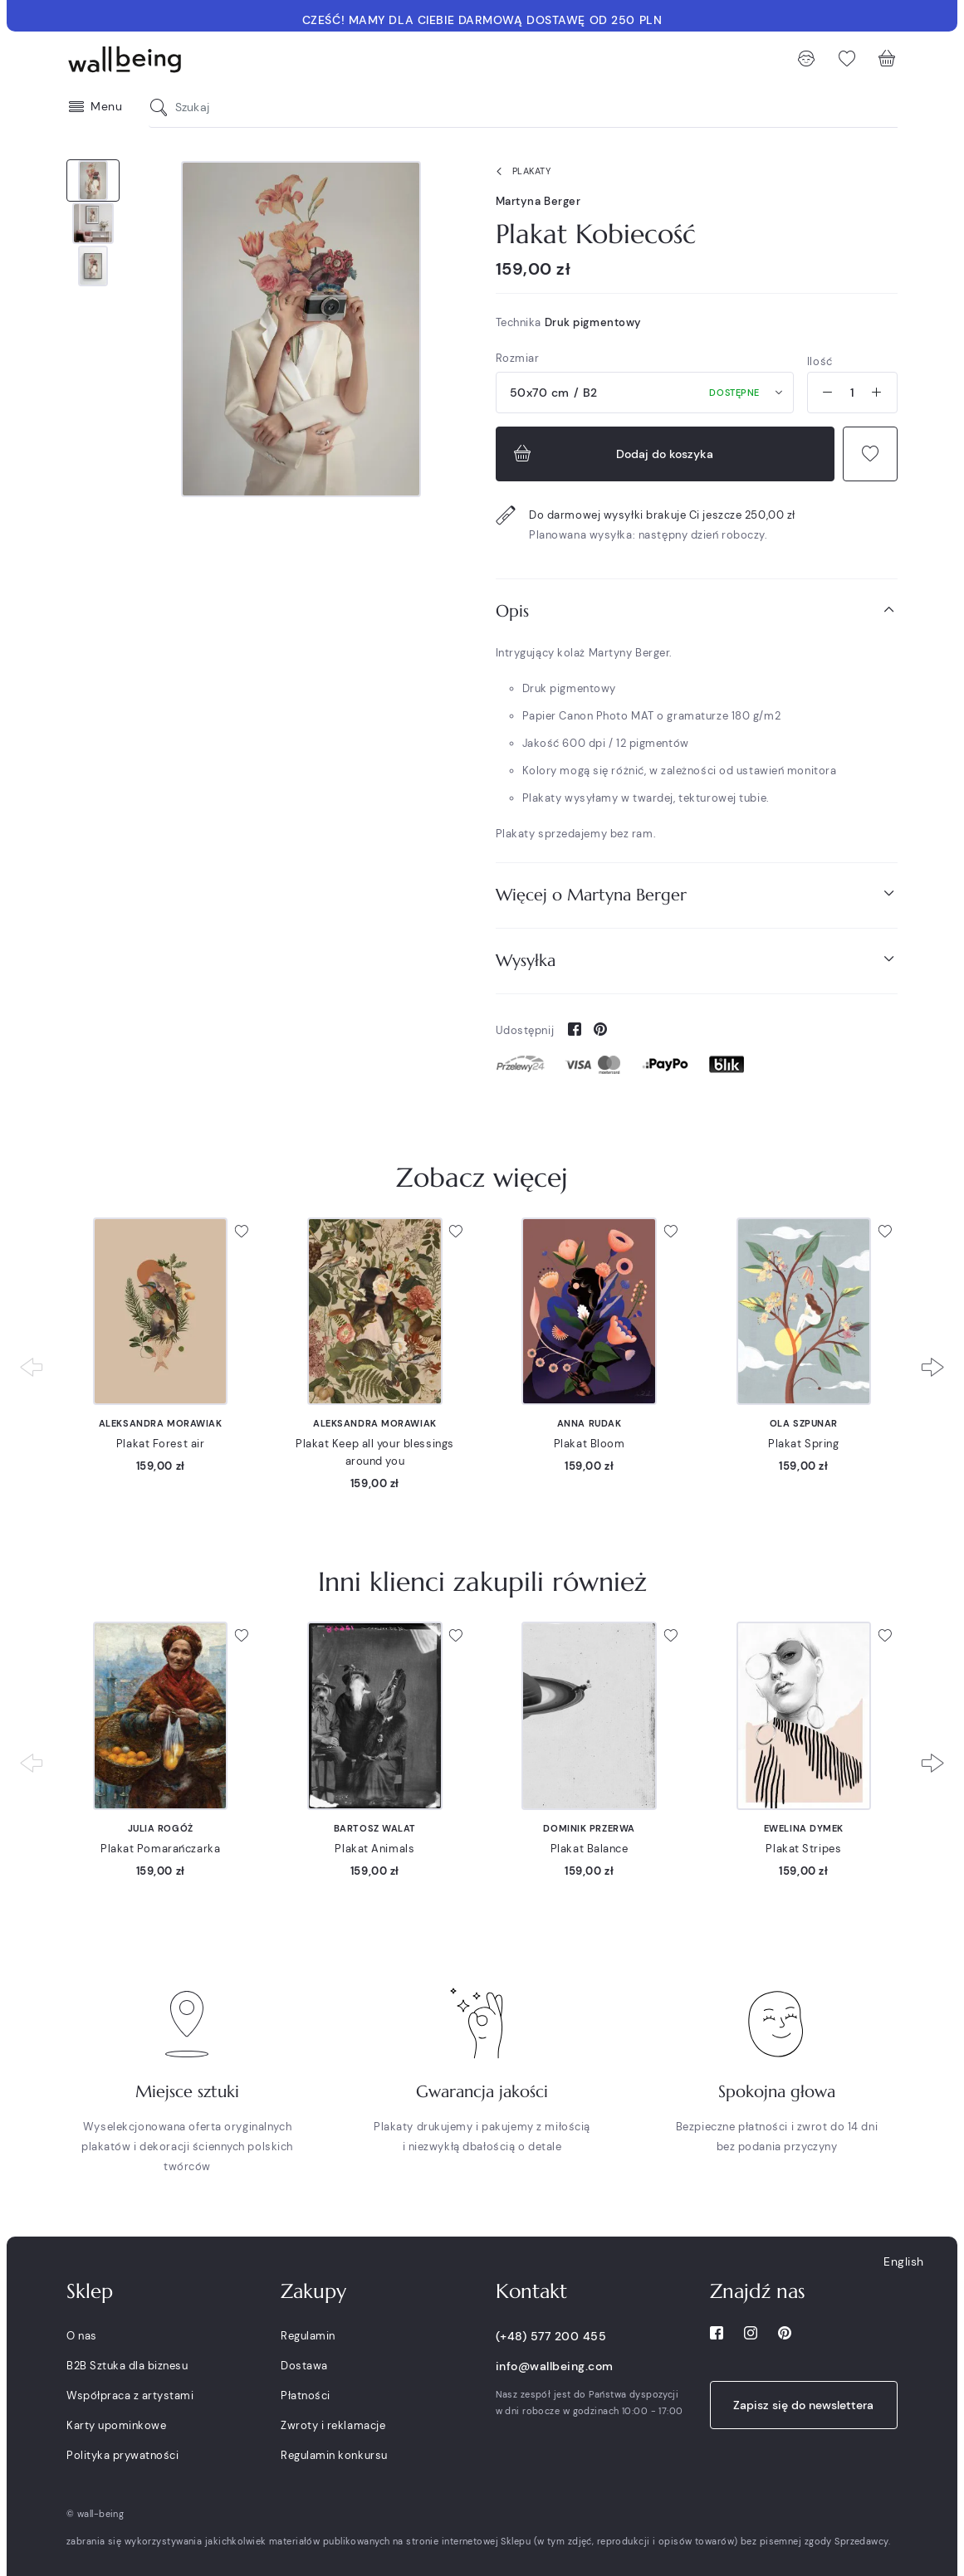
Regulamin (308, 2336)
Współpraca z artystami (129, 2395)
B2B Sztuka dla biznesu (127, 2366)
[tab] (697, 611)
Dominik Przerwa (588, 1828)
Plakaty (520, 172)
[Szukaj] (163, 107)
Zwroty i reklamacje (333, 2425)
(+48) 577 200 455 (551, 2336)
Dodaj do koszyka (612, 454)
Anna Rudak (589, 1423)
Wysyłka (697, 960)
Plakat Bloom (589, 1444)
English (903, 2261)
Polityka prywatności (122, 2455)
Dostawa (304, 2366)
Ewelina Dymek (804, 1828)
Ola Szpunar (804, 1423)
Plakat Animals (374, 1849)
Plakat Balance (590, 1849)
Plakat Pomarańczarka (160, 1849)
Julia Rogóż (160, 1828)
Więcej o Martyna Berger (697, 894)
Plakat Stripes (803, 1849)
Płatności (305, 2395)
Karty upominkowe (116, 2425)
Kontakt (531, 2291)
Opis (697, 610)
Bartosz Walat (375, 1828)
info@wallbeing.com (555, 2366)
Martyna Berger (538, 201)
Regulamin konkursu (334, 2455)
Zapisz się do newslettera (803, 2405)
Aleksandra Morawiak (161, 1423)
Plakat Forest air (160, 1444)
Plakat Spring (803, 1444)
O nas (81, 2336)
